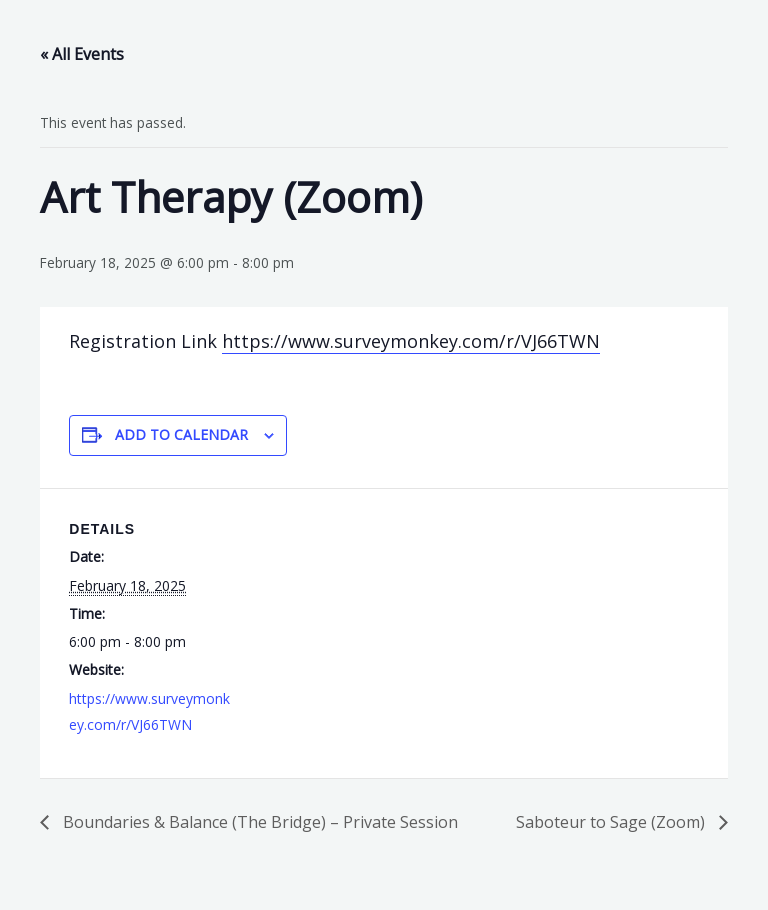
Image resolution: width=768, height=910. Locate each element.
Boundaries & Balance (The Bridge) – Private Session (258, 822)
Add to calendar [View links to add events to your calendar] (181, 434)
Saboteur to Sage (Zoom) (612, 822)
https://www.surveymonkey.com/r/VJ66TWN (411, 341)
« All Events (82, 54)
